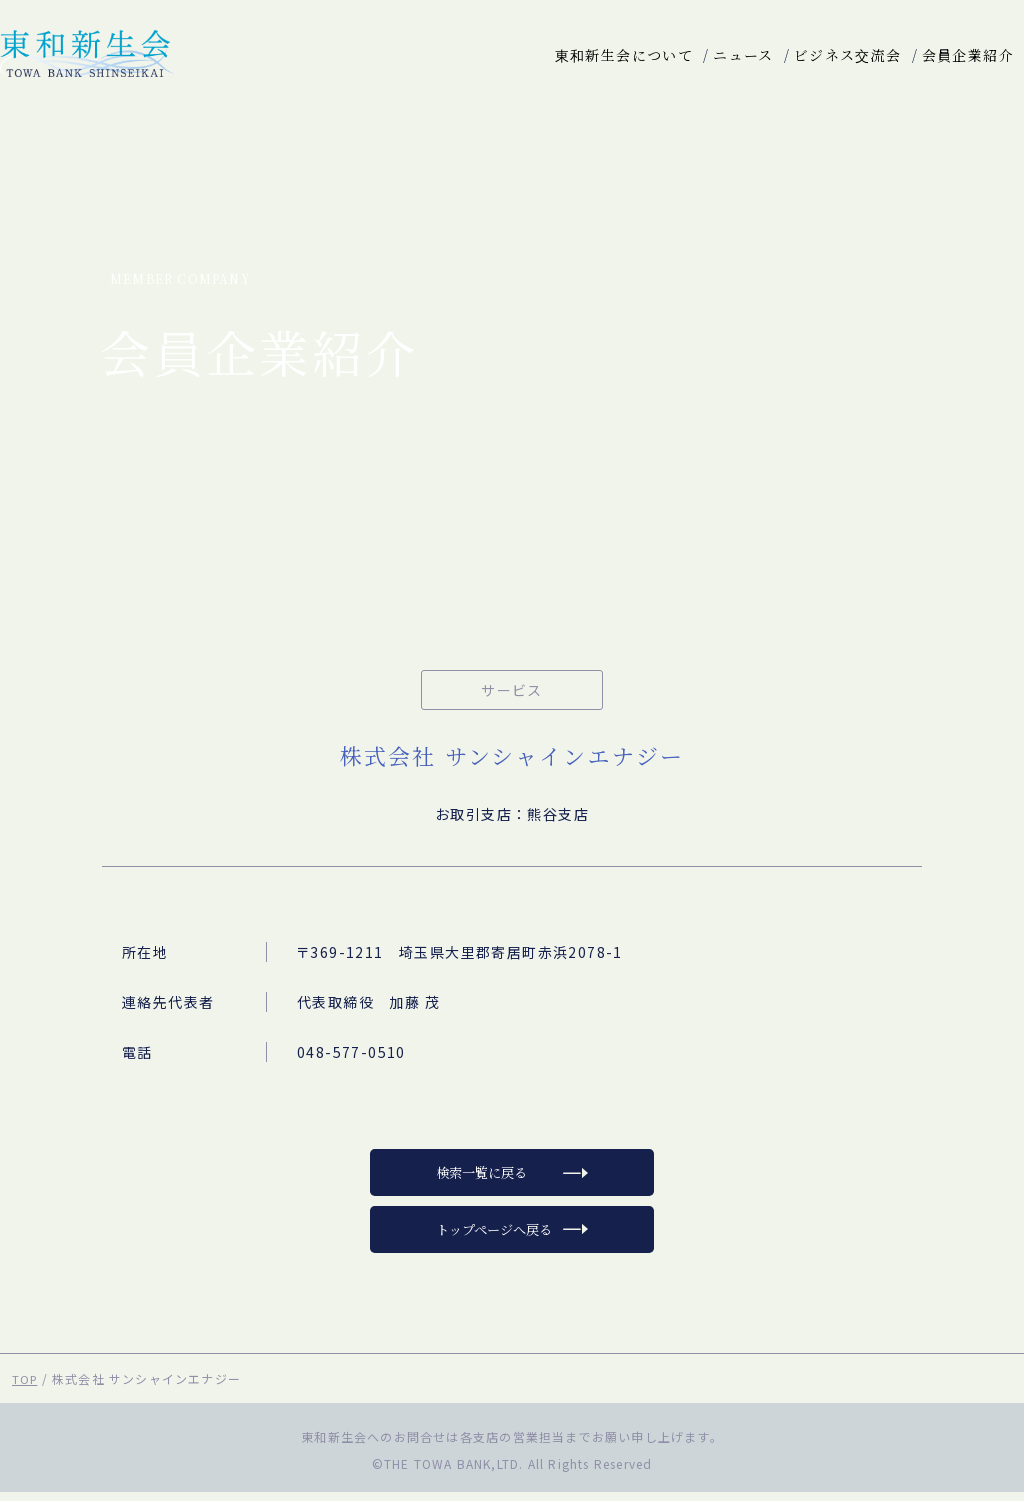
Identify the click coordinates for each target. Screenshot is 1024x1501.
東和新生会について (624, 55)
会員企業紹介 (968, 55)
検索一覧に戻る (481, 1177)
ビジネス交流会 (848, 55)
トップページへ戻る (494, 1237)
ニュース (743, 55)
